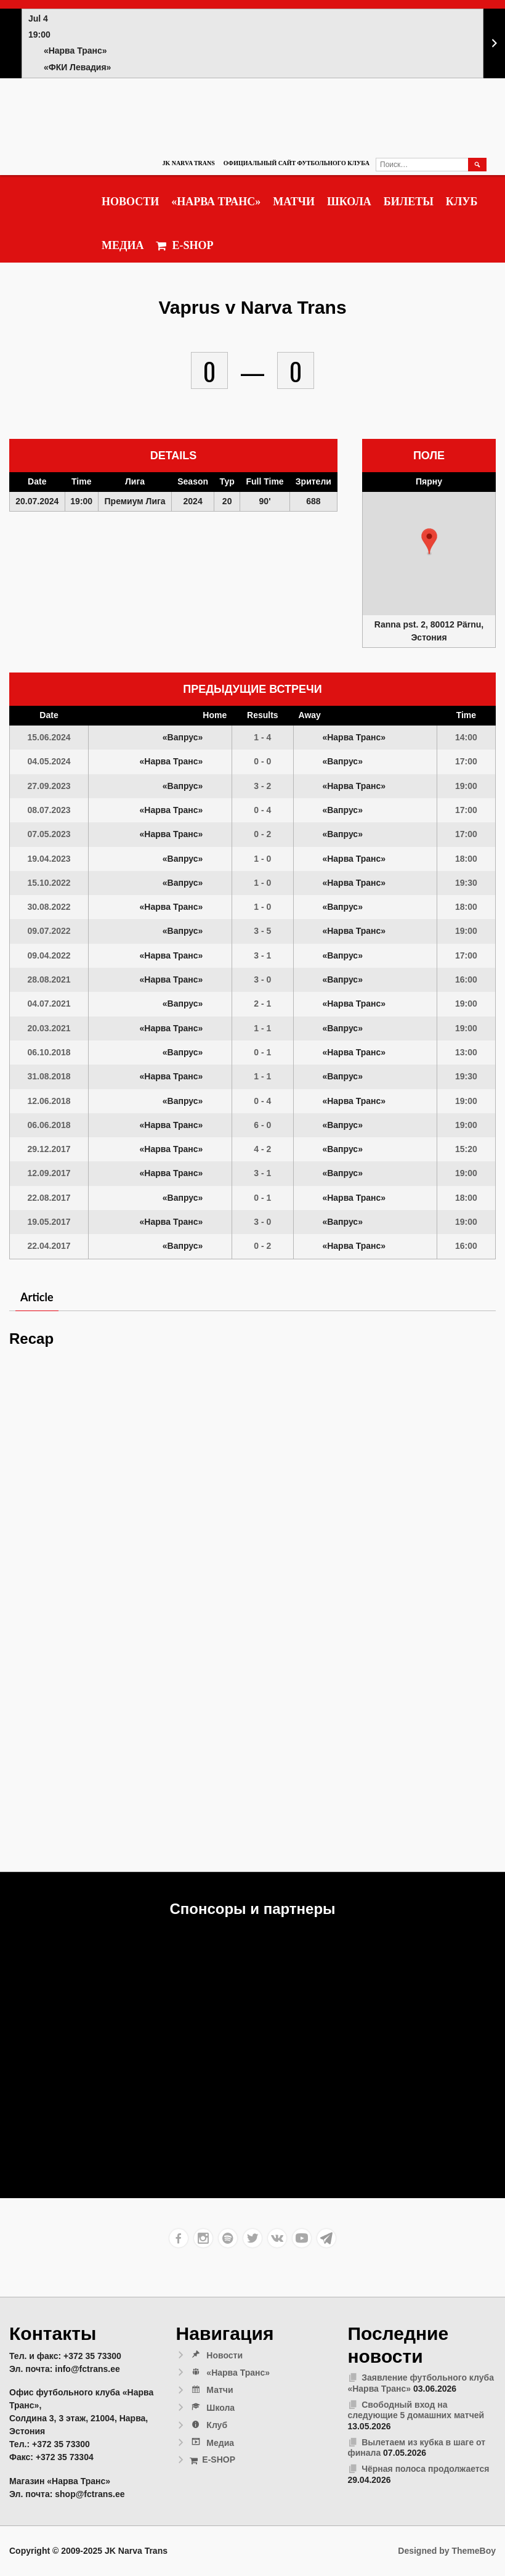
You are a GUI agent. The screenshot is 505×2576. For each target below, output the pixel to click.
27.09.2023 (48, 786)
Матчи (294, 201)
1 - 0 (262, 859)
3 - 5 (262, 931)
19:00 (466, 786)
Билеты (409, 201)
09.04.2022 (48, 955)
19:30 (466, 883)
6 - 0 (262, 1125)
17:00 (466, 761)
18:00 (466, 859)
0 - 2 (262, 834)
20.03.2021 (48, 1028)
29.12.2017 (48, 1149)
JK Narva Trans (188, 163)
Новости (130, 201)
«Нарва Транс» (216, 201)
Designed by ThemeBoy (447, 2551)
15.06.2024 (48, 737)
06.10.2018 (48, 1052)
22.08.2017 (48, 1198)
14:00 (466, 737)
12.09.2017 (48, 1173)
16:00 (466, 979)
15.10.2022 (48, 883)
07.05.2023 (48, 834)
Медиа (122, 245)
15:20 (466, 1149)
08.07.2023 (48, 810)
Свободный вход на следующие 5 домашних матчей (415, 2410)
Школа (349, 201)
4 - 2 (262, 1149)
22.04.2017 (48, 1246)
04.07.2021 (48, 1003)
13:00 (466, 1052)
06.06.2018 (48, 1125)
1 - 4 (262, 737)
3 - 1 (262, 955)
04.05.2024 (48, 761)
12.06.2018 (48, 1101)
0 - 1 (262, 1052)
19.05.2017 (48, 1222)
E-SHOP (184, 245)
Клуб (462, 201)
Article (37, 1297)
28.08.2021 (48, 979)
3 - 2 (262, 786)
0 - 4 (262, 810)
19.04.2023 (48, 859)
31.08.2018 (48, 1076)
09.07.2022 (48, 931)
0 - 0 (262, 761)
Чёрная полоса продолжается (425, 2469)
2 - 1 (262, 1003)
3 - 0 (262, 979)
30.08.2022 (48, 907)
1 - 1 (262, 1028)
